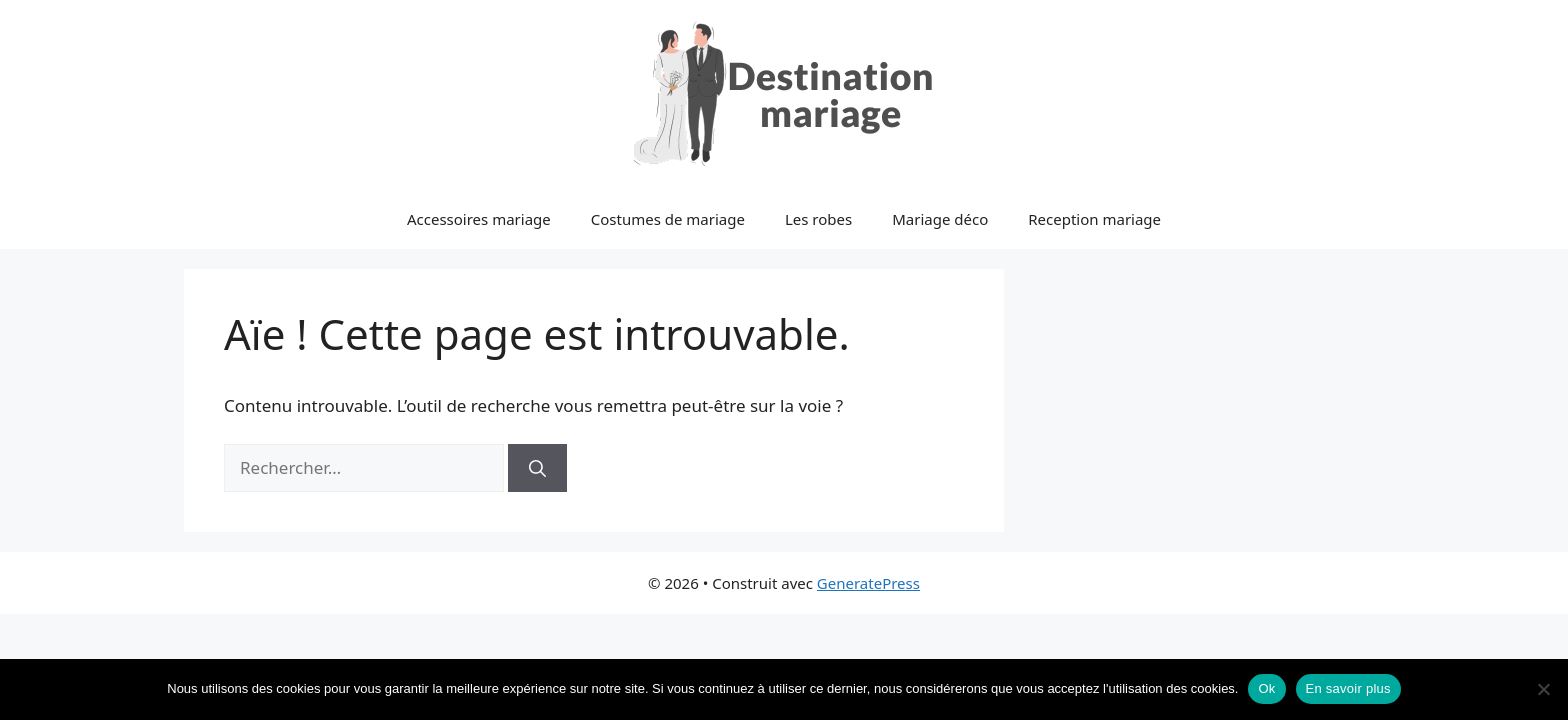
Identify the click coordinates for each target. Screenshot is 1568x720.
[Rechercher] (537, 468)
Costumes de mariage (668, 219)
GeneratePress (868, 583)
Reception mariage (1094, 219)
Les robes (818, 219)
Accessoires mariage (479, 219)
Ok (1266, 688)
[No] (1543, 689)
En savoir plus (1348, 688)
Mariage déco (940, 219)
